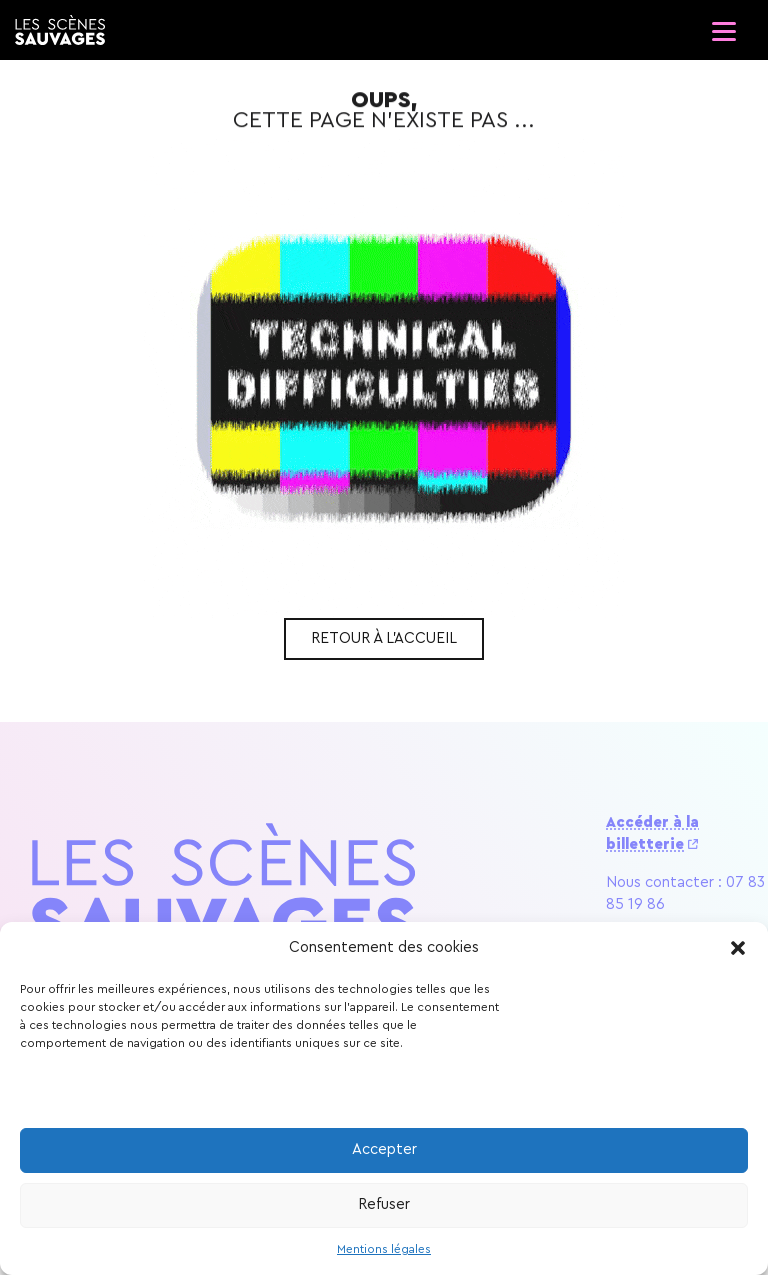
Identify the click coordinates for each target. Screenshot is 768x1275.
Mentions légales (384, 1249)
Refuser (384, 1204)
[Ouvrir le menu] (723, 25)
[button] (738, 948)
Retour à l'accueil (384, 638)
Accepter (384, 1149)
